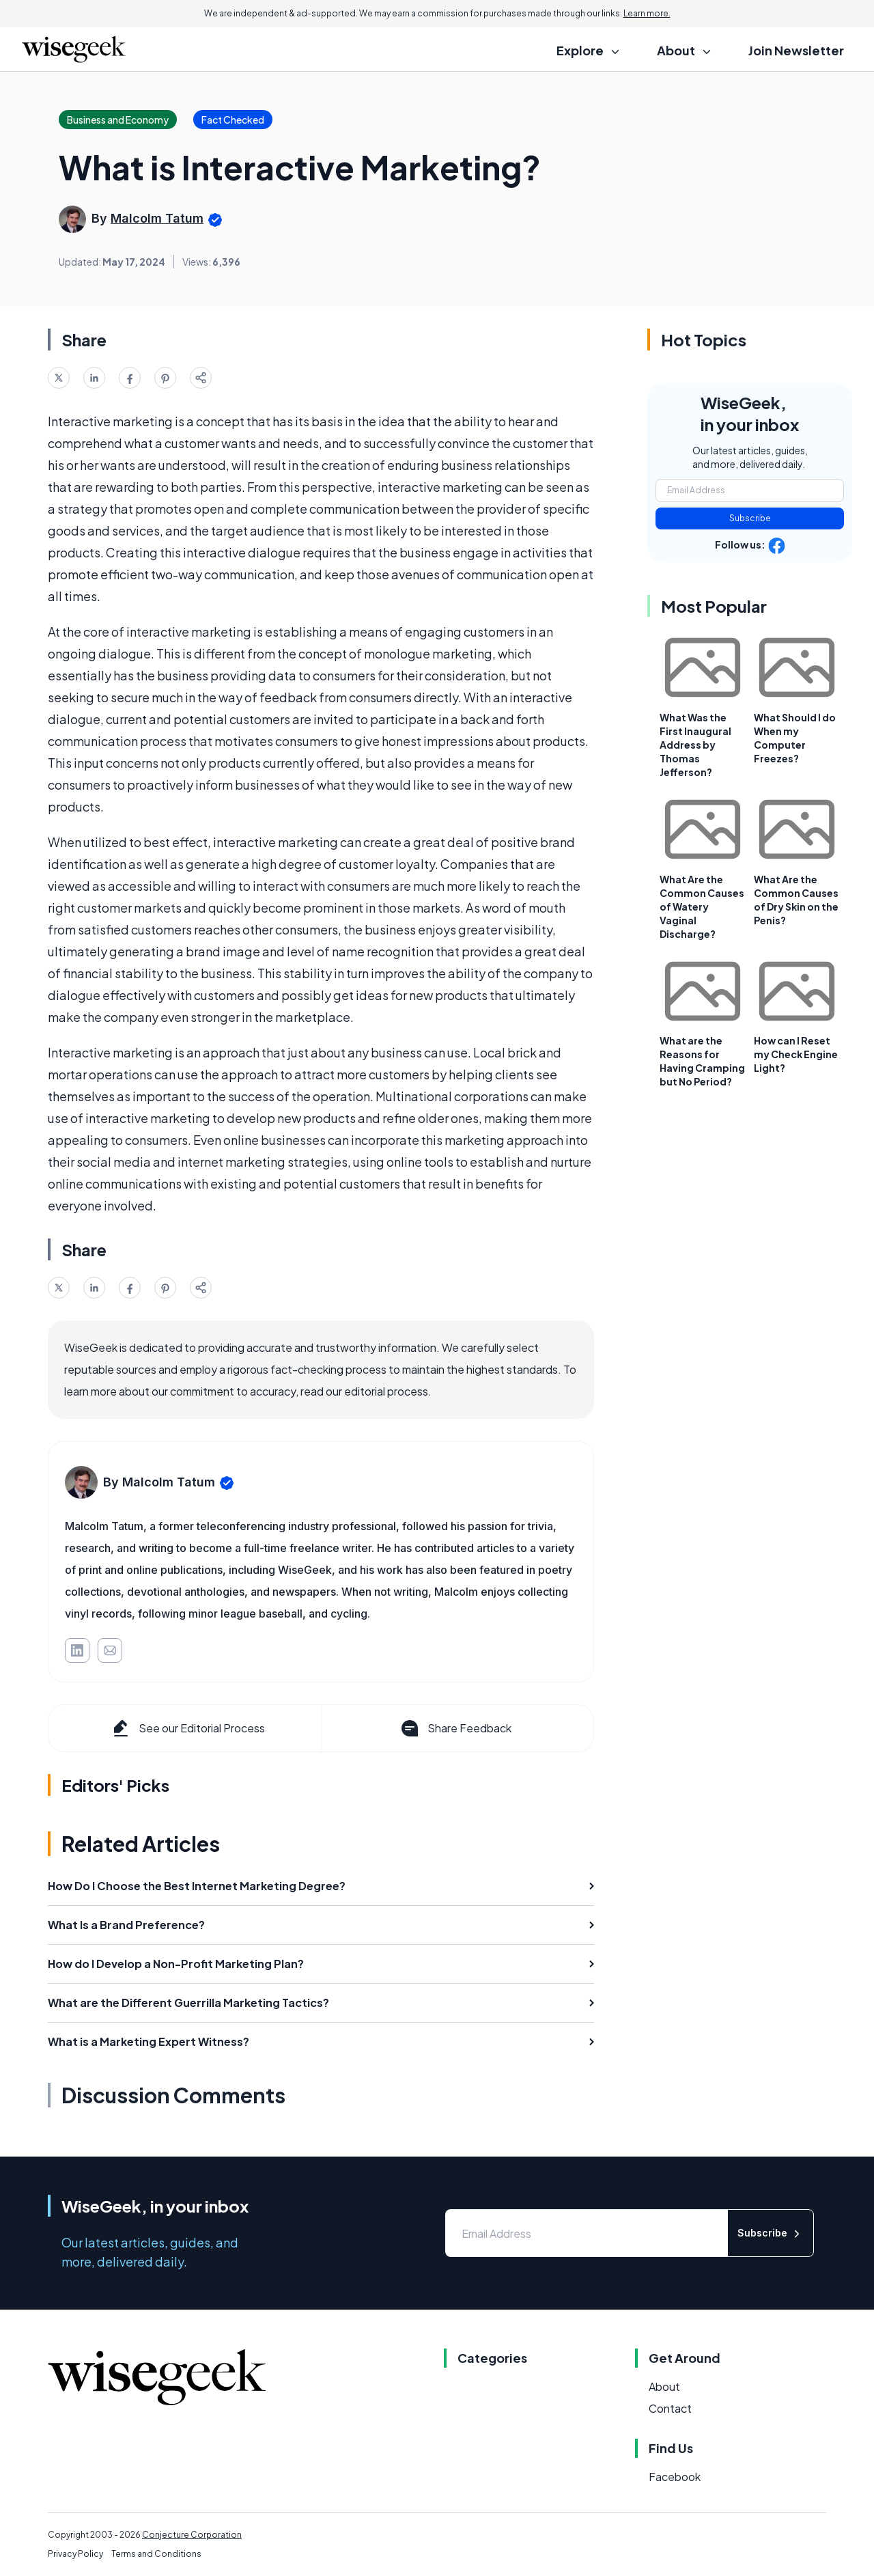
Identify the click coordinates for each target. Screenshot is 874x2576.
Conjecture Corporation (192, 2535)
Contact (670, 2408)
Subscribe (750, 518)
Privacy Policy (75, 2554)
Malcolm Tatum (157, 218)
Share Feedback (455, 1728)
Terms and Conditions (156, 2554)
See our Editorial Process (187, 1728)
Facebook (675, 2476)
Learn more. (647, 13)
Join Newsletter (796, 50)
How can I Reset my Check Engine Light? (796, 1054)
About (664, 2386)
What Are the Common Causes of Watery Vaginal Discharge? (702, 906)
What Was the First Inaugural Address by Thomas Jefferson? (695, 744)
